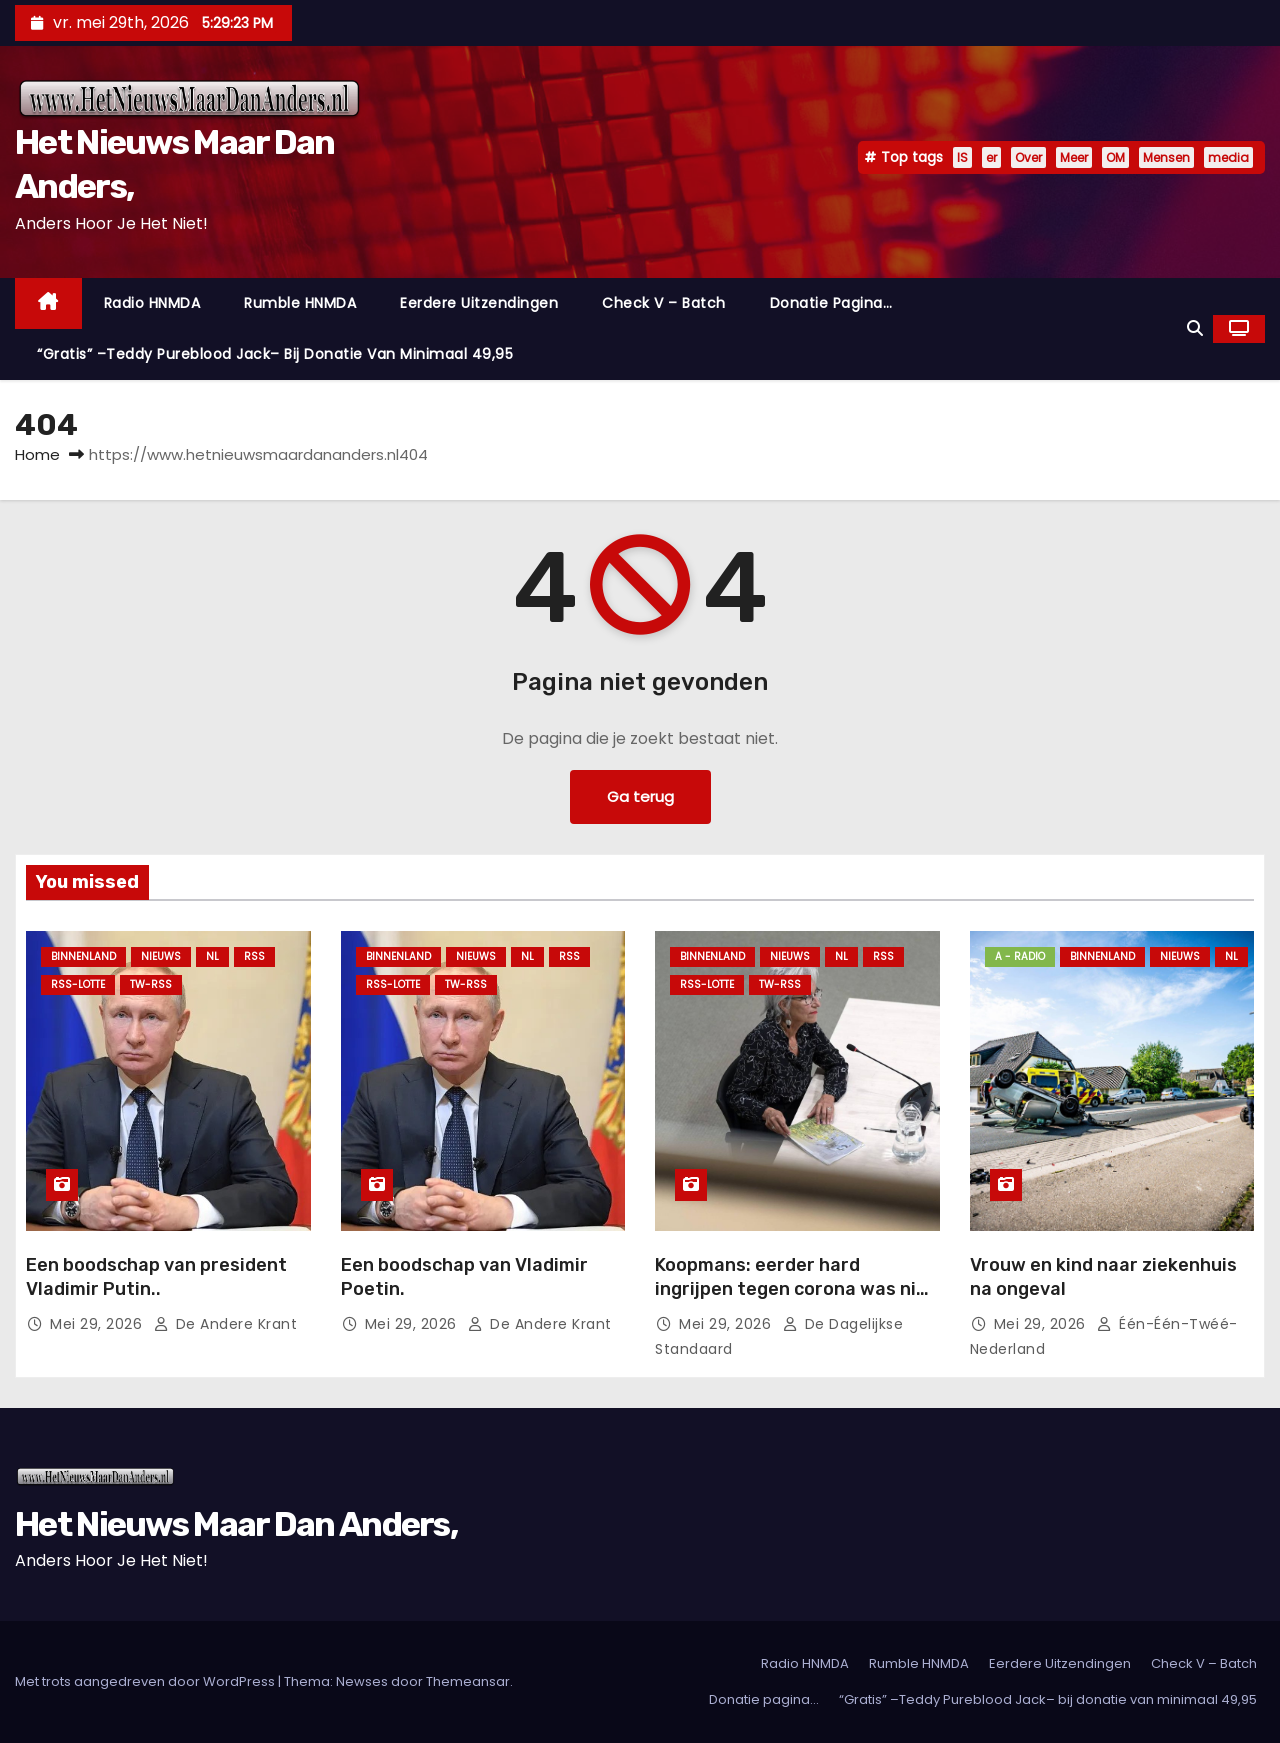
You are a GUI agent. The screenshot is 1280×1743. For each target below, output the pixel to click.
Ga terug (640, 796)
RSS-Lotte (78, 984)
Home (37, 454)
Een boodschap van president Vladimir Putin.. (156, 1277)
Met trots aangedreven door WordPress (146, 1681)
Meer (1074, 157)
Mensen (1166, 157)
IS (962, 157)
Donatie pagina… (831, 303)
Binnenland (83, 956)
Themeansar (468, 1681)
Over (1028, 157)
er (991, 157)
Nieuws (161, 956)
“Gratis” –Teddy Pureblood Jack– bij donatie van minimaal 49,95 (275, 354)
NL (212, 956)
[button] (1195, 328)
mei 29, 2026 (98, 1324)
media (1228, 157)
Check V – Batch (664, 303)
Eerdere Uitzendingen (479, 303)
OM (1115, 157)
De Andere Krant (225, 1324)
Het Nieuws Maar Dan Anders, (236, 1524)
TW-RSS (151, 984)
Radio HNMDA (152, 303)
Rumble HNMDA (300, 303)
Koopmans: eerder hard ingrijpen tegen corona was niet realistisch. (795, 1289)
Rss (254, 956)
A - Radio (1020, 956)
